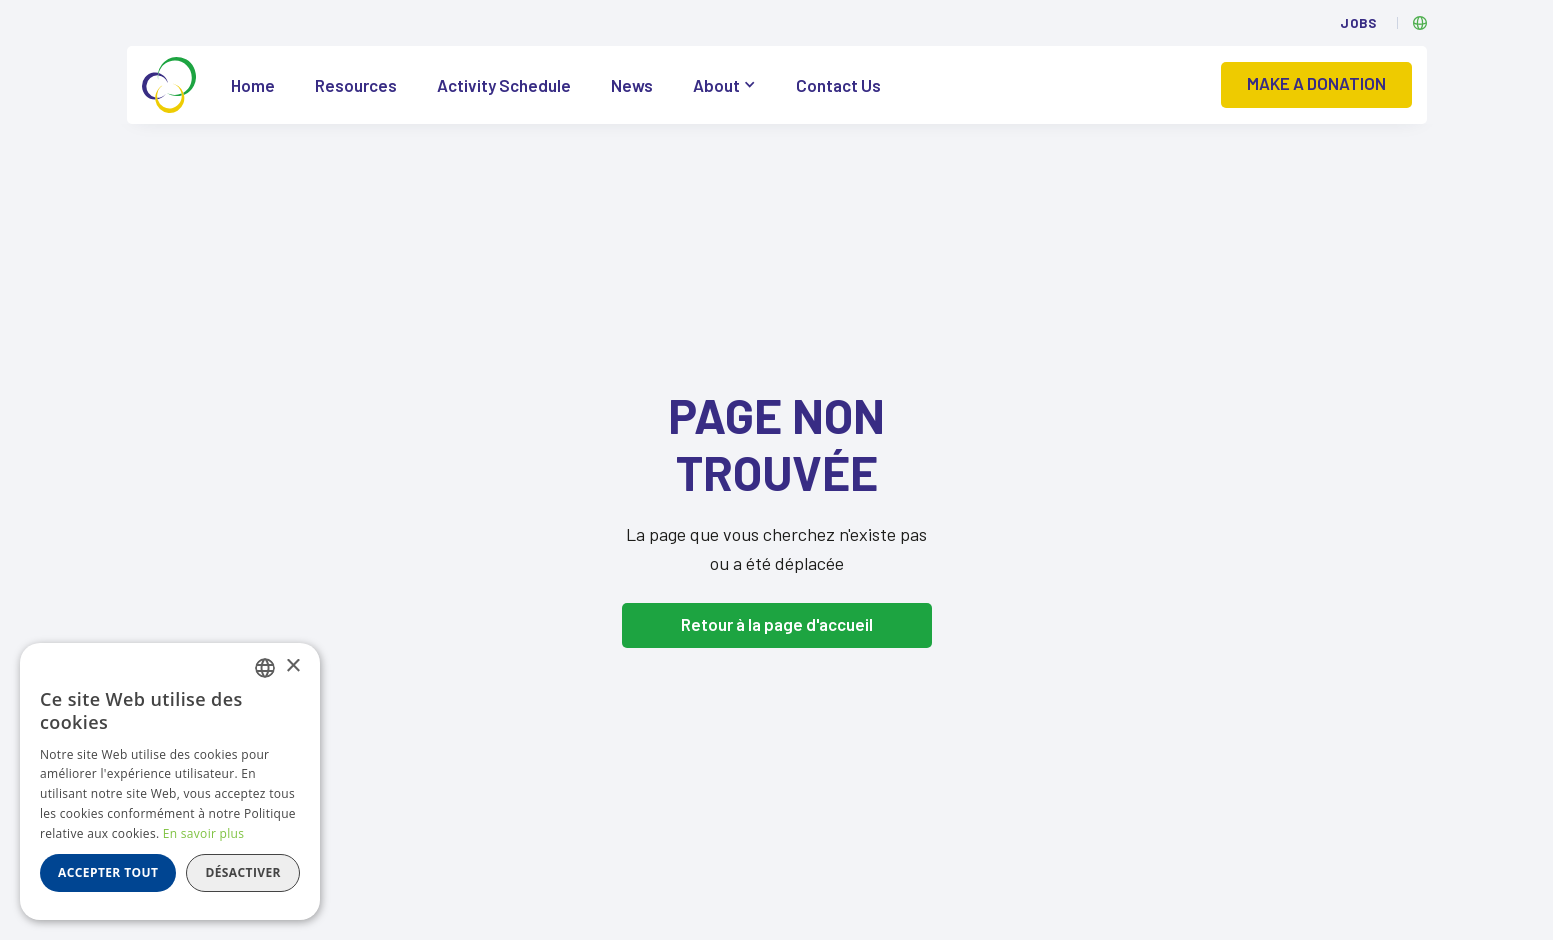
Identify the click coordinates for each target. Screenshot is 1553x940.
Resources (356, 85)
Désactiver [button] (243, 872)
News (632, 85)
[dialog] (170, 781)
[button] (724, 85)
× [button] (292, 666)
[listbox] (265, 668)
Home (253, 85)
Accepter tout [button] (108, 872)
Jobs (1358, 23)
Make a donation (1316, 83)
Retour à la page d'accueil (777, 624)
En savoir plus (203, 833)
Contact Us (838, 85)
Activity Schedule (504, 85)
